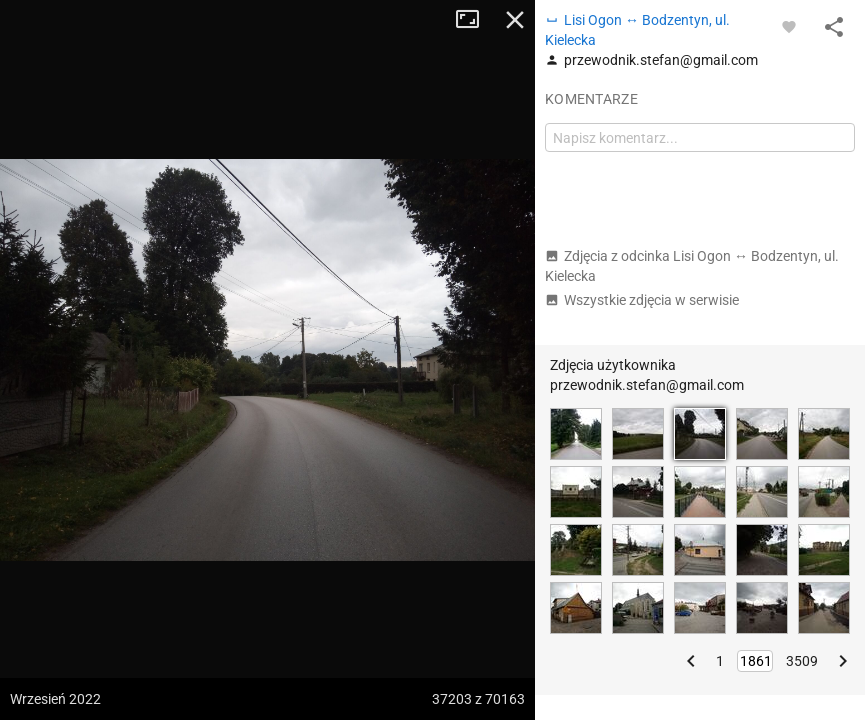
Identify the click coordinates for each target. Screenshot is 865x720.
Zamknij (515, 20)
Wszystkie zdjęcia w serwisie (642, 300)
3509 (802, 661)
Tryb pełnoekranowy (475, 20)
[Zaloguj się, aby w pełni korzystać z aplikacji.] (789, 26)
